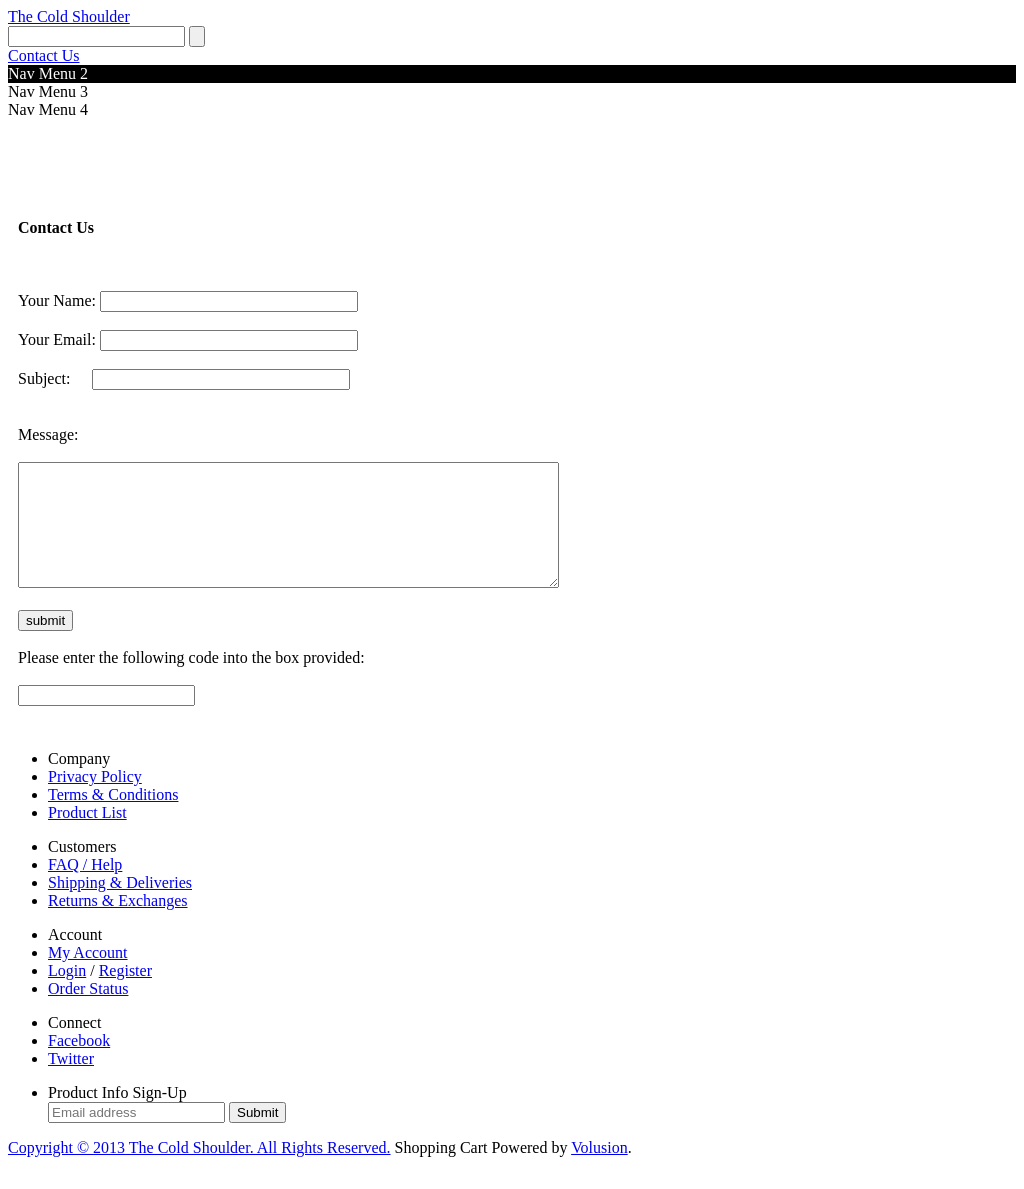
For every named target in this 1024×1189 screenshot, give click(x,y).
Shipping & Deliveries (120, 906)
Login (67, 994)
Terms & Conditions (113, 818)
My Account (88, 976)
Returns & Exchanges (118, 924)
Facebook (79, 1064)
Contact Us (44, 55)
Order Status (88, 1012)
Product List (87, 836)
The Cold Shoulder (69, 16)
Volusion (599, 1171)
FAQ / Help (85, 888)
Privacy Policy (95, 800)
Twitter (71, 1082)
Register (125, 994)
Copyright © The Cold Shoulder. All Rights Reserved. (199, 1171)
